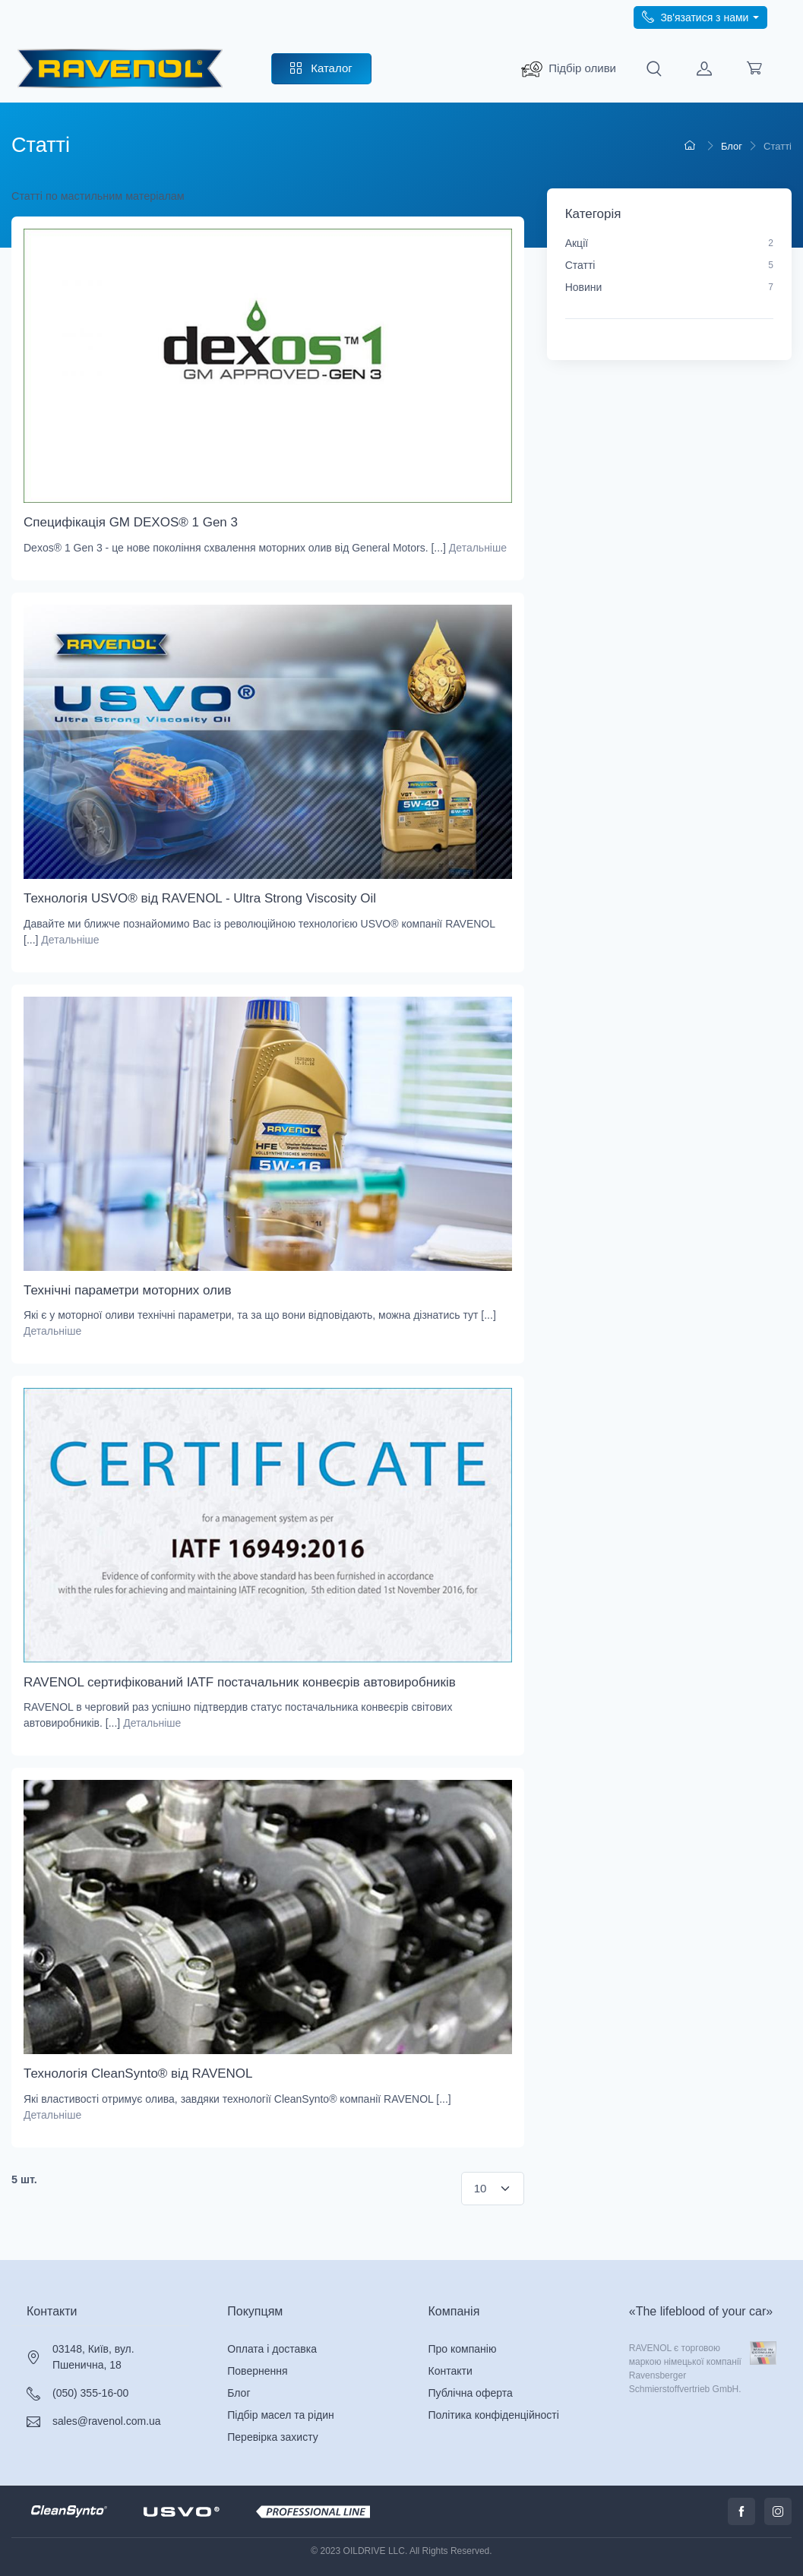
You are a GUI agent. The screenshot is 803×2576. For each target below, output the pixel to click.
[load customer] (704, 69)
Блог (238, 2393)
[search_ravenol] (568, 69)
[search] (654, 69)
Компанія (454, 2311)
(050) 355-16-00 (90, 2393)
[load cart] (754, 68)
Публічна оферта (470, 2393)
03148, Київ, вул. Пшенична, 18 (93, 2357)
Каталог (321, 68)
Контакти (52, 2311)
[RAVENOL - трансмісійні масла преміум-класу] (120, 68)
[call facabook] (741, 2511)
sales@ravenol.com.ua (106, 2421)
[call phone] (700, 17)
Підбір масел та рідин (280, 2415)
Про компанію (462, 2349)
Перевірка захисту (272, 2437)
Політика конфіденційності (493, 2415)
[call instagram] (778, 2511)
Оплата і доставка (272, 2349)
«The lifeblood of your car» (701, 2311)
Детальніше (478, 548)
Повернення (257, 2371)
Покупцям (255, 2311)
